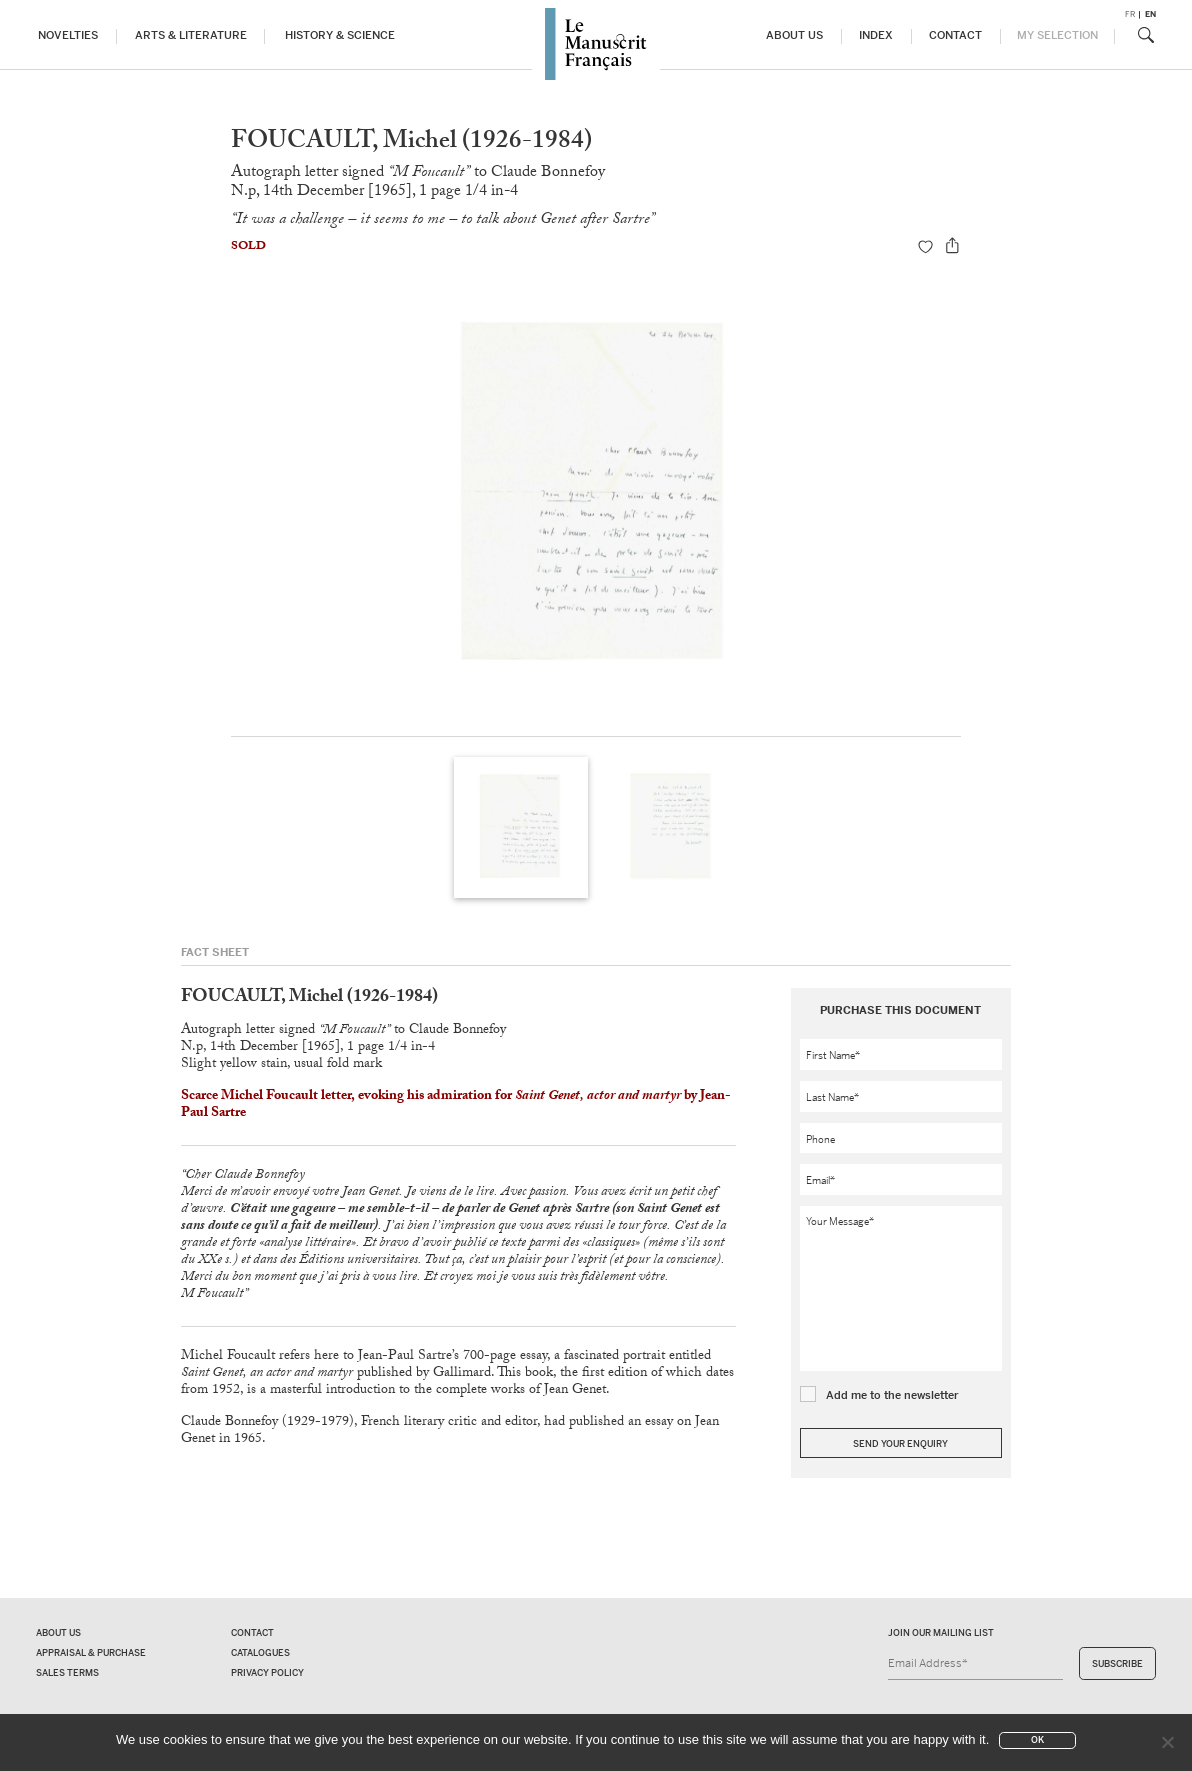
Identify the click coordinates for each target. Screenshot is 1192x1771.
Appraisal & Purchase (91, 1653)
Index (876, 35)
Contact (955, 35)
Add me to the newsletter (892, 1395)
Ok (1037, 1740)
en (1150, 14)
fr (1130, 14)
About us (794, 35)
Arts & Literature (191, 35)
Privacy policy (267, 1673)
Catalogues (260, 1653)
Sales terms (67, 1673)
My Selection (1057, 35)
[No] (1167, 1742)
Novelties (68, 35)
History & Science (340, 35)
